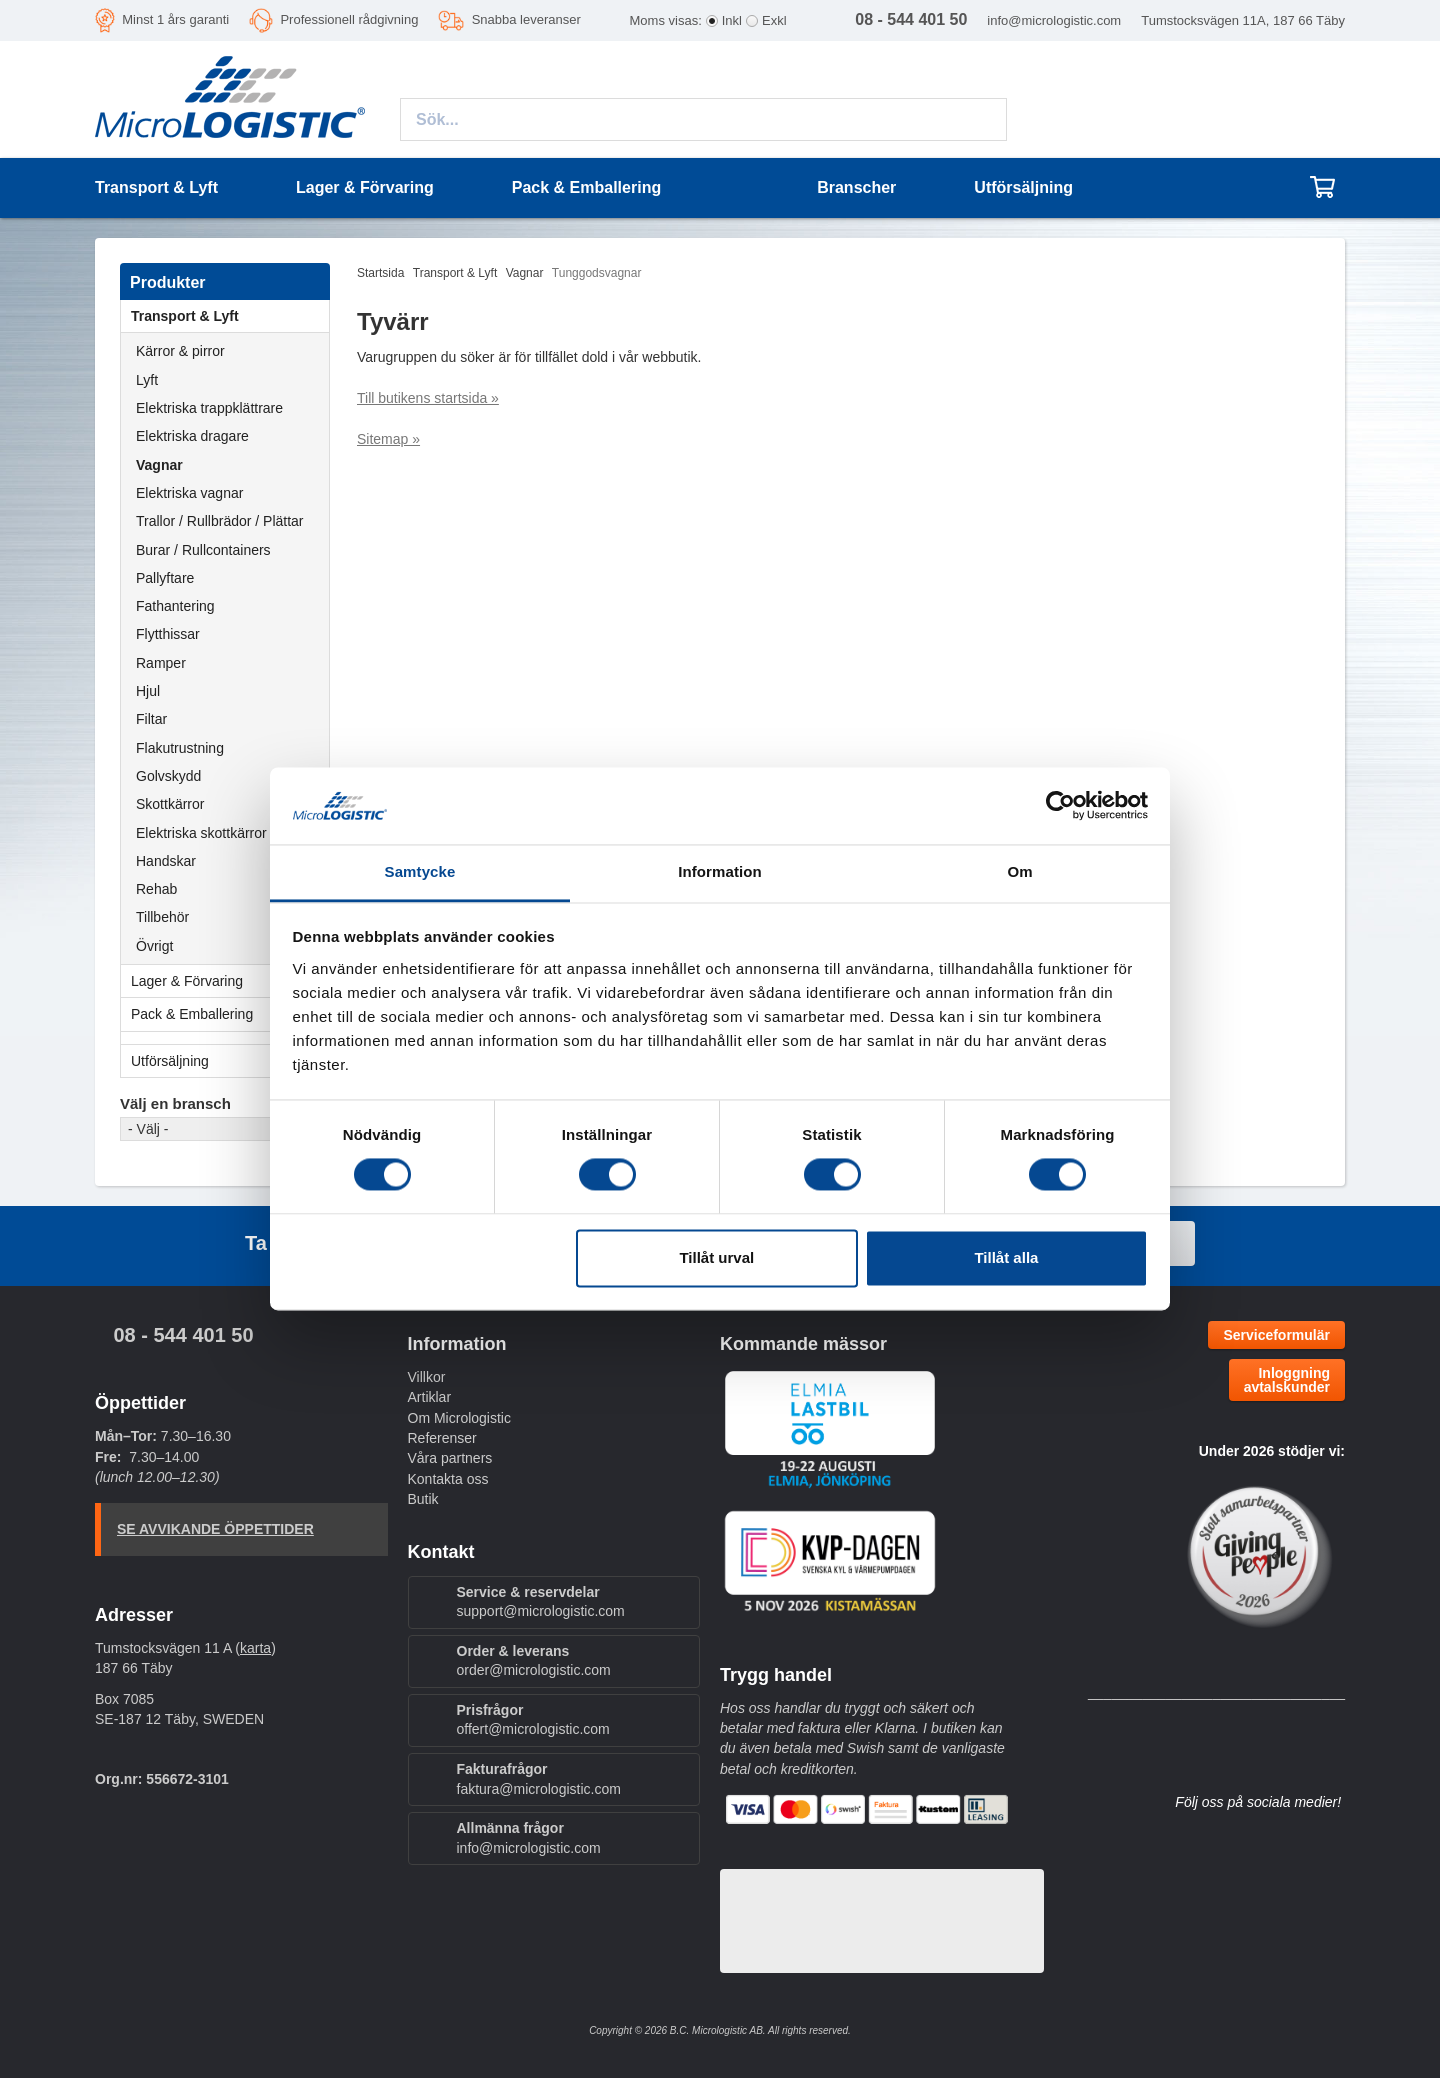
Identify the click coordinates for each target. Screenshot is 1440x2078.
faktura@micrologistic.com (539, 1789)
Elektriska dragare (192, 436)
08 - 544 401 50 (183, 1335)
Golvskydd (168, 776)
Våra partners (450, 1458)
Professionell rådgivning (349, 19)
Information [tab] (720, 871)
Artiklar (430, 1397)
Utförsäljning (1023, 187)
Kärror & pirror (180, 351)
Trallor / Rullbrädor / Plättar (220, 521)
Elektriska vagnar (189, 493)
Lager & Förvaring (230, 981)
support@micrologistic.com (541, 1611)
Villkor (427, 1377)
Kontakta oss (448, 1479)
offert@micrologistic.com (533, 1729)
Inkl (732, 20)
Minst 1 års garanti (175, 19)
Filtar (151, 719)
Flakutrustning (180, 748)
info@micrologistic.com (1054, 20)
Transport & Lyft (230, 316)
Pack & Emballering (230, 1014)
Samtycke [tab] (420, 871)
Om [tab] (1019, 871)
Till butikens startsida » (428, 398)
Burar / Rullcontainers (203, 550)
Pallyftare (165, 578)
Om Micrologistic (459, 1418)
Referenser (442, 1438)
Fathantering (175, 606)
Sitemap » (388, 439)
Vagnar (159, 465)
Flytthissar (168, 634)
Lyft (147, 380)
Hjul (148, 691)
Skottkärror (170, 804)
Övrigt (154, 946)
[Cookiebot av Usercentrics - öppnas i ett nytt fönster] (1060, 806)
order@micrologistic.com (534, 1670)
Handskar (166, 861)
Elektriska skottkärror (201, 833)
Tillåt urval (716, 1257)
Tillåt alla (1006, 1257)
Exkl (774, 20)
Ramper (161, 663)
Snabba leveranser (526, 19)
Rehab (156, 889)
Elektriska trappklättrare (209, 408)
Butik (423, 1499)
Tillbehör (162, 917)
